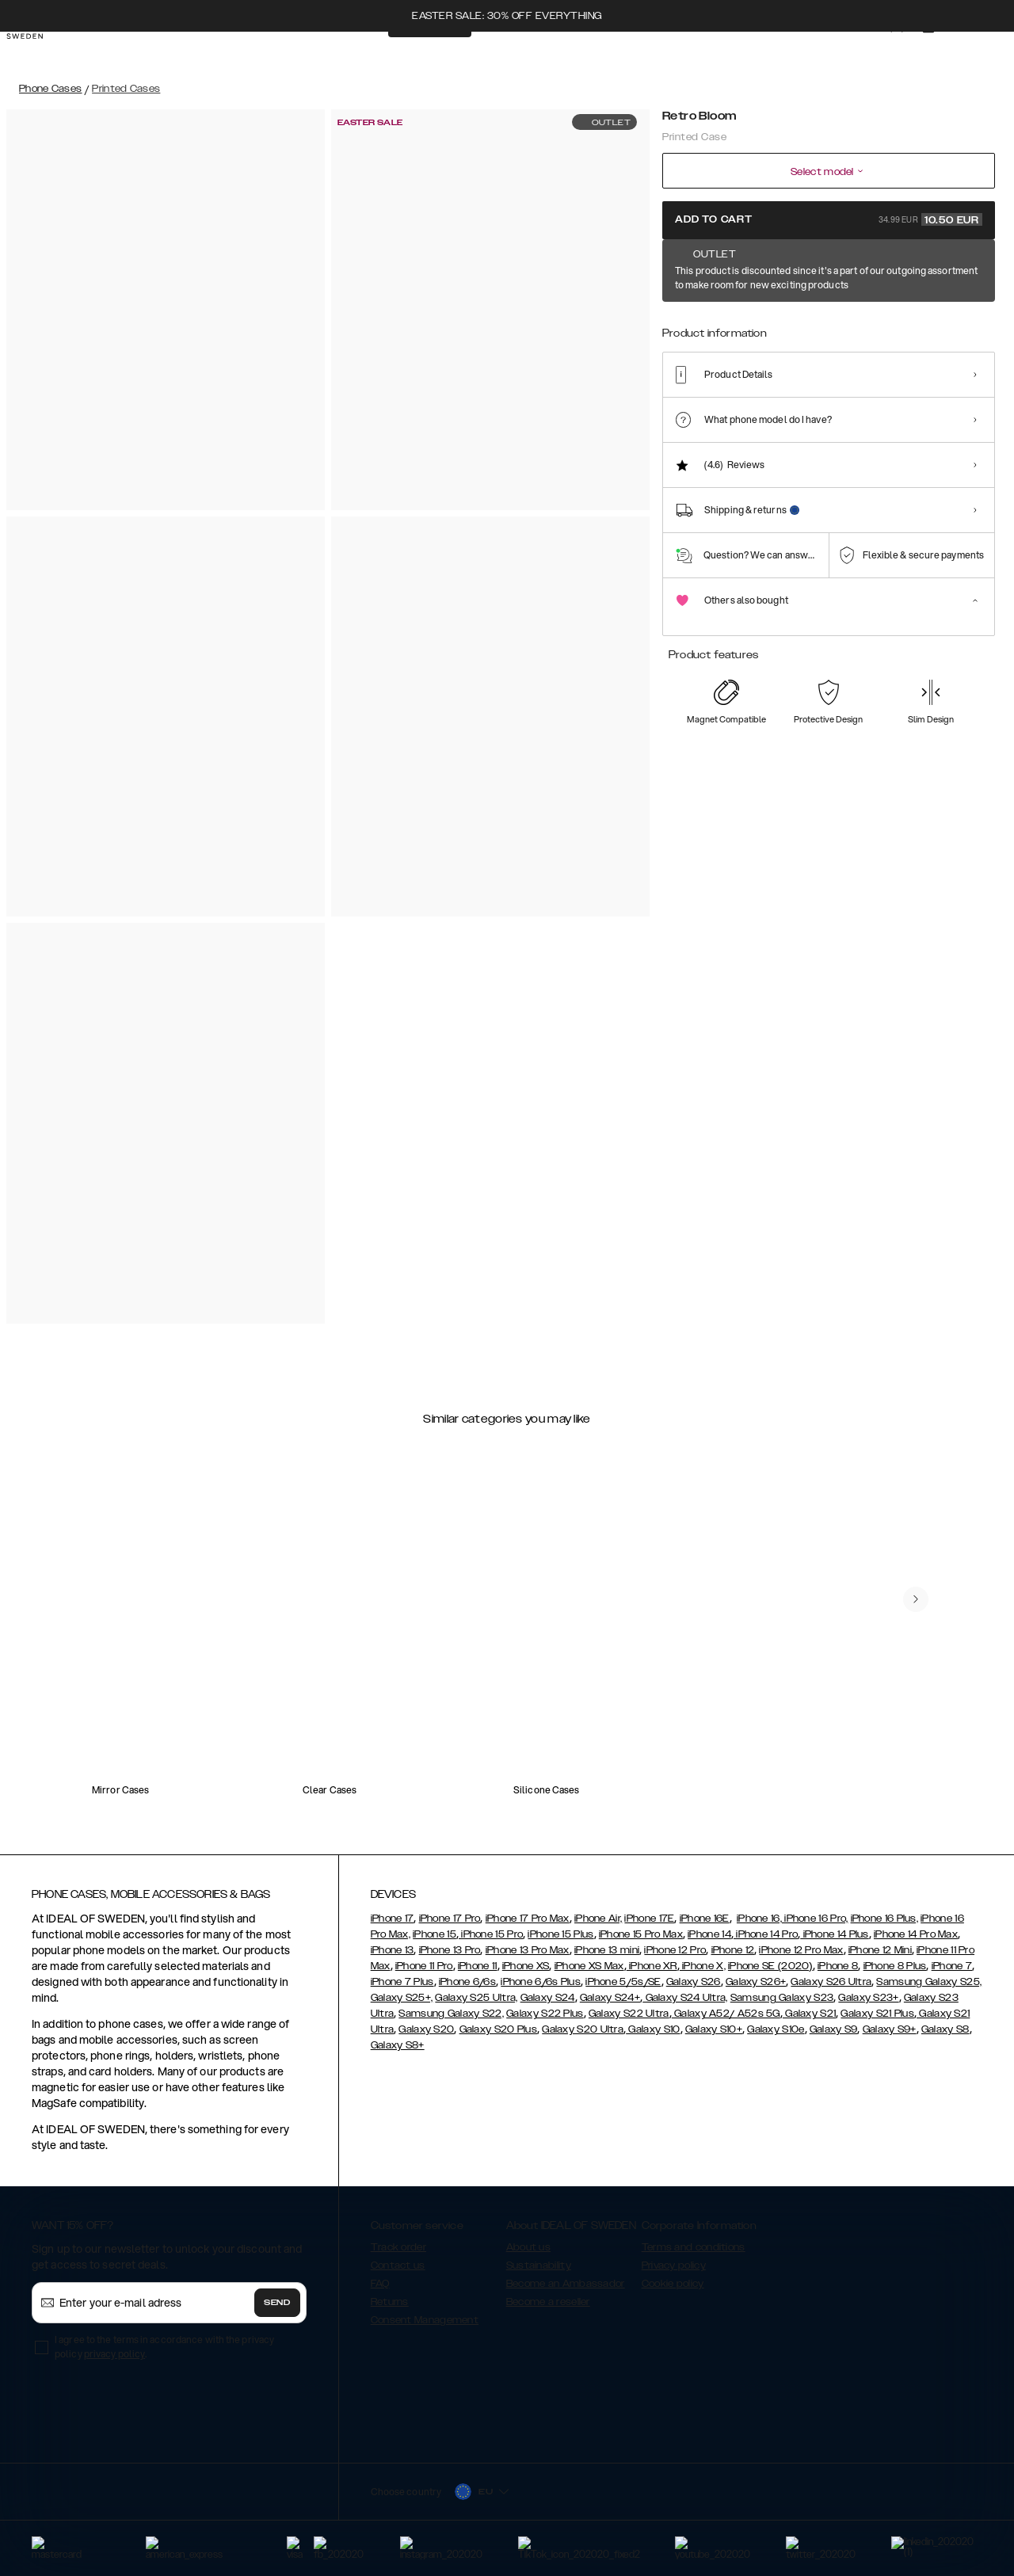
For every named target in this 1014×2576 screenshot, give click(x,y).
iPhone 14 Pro (766, 1934)
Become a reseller (548, 2301)
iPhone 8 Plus (895, 1966)
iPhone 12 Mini (880, 1950)
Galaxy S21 (809, 2013)
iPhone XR (652, 1966)
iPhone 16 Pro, (815, 1918)
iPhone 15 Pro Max (641, 1934)
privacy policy (114, 2354)
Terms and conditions (693, 2247)
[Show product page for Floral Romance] (780, 322)
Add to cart (828, 219)
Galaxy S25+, (402, 1997)
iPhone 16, (759, 1918)
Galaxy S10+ (713, 2029)
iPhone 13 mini (606, 1950)
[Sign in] (881, 54)
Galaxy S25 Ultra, (476, 1997)
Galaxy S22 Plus (545, 2013)
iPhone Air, (598, 1918)
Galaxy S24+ (610, 1997)
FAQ (380, 2283)
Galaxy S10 (653, 2029)
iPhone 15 (434, 1934)
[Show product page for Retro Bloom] (683, 321)
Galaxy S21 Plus (877, 2013)
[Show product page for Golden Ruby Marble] (827, 322)
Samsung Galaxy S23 (781, 1997)
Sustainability (538, 2265)
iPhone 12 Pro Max (801, 1950)
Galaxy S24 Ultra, (684, 1997)
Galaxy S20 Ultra (582, 2029)
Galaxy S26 (693, 1981)
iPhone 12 (733, 1950)
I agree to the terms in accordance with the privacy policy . (164, 2347)
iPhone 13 (392, 1950)
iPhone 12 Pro (675, 1950)
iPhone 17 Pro (450, 1918)
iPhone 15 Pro (491, 1934)
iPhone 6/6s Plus (541, 1981)
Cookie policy (673, 2283)
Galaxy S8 (945, 2029)
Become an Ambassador (565, 2283)
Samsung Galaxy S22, (451, 2013)
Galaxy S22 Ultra (629, 2013)
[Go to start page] (37, 54)
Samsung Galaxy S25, (929, 1981)
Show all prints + (956, 271)
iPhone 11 (477, 1966)
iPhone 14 (709, 1934)
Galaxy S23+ (868, 1997)
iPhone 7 (952, 1966)
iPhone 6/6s (467, 1981)
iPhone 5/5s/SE (623, 1981)
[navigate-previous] (915, 1599)
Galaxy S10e (775, 2029)
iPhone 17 (392, 1918)
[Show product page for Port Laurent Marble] (972, 322)
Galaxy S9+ (890, 2029)
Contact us (398, 2265)
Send (277, 2303)
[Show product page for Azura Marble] (876, 322)
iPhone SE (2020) (770, 1966)
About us (528, 2247)
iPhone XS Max (589, 1966)
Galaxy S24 (547, 1997)
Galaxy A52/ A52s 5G (726, 2013)
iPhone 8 (838, 1966)
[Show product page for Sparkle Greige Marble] (924, 322)
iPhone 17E (649, 1918)
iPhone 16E (705, 1918)
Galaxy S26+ (756, 1981)
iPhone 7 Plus (402, 1981)
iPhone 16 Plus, (885, 1918)
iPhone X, (703, 1966)
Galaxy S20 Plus (498, 2029)
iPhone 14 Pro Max (916, 1934)
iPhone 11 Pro (424, 1966)
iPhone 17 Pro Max (528, 1918)
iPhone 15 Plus (560, 1934)
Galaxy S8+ (398, 2045)
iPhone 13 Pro (450, 1950)
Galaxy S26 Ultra (831, 1981)
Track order (398, 2247)
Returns (390, 2301)
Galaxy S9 (834, 2029)
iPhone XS (526, 1966)
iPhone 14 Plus (834, 1934)
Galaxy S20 (426, 2029)
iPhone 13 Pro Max (528, 1950)
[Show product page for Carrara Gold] (732, 322)
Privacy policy (674, 2265)
